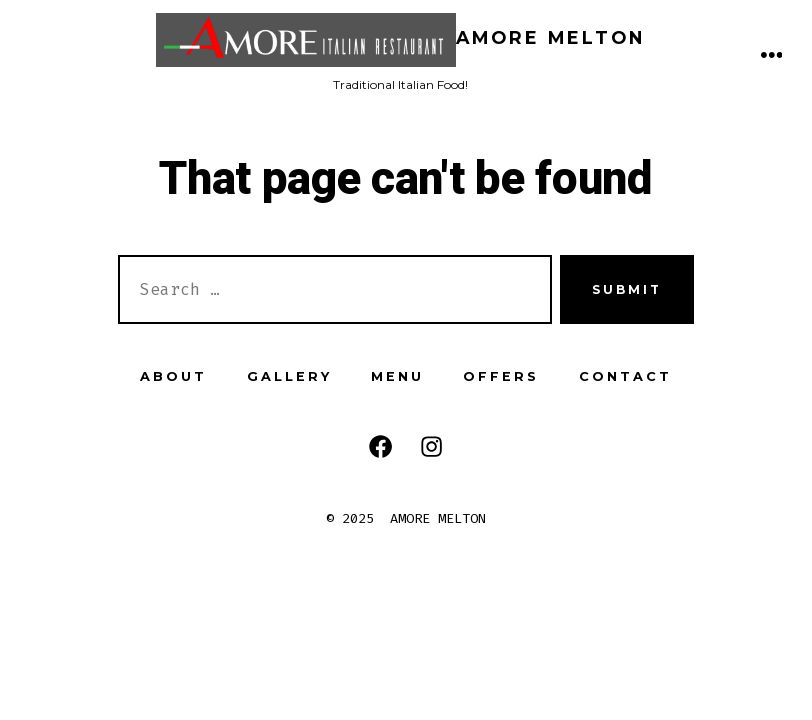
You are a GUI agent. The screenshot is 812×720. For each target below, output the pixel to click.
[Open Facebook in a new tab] (380, 446)
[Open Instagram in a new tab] (431, 446)
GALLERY (289, 376)
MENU (397, 376)
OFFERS (501, 376)
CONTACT (625, 376)
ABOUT (173, 376)
